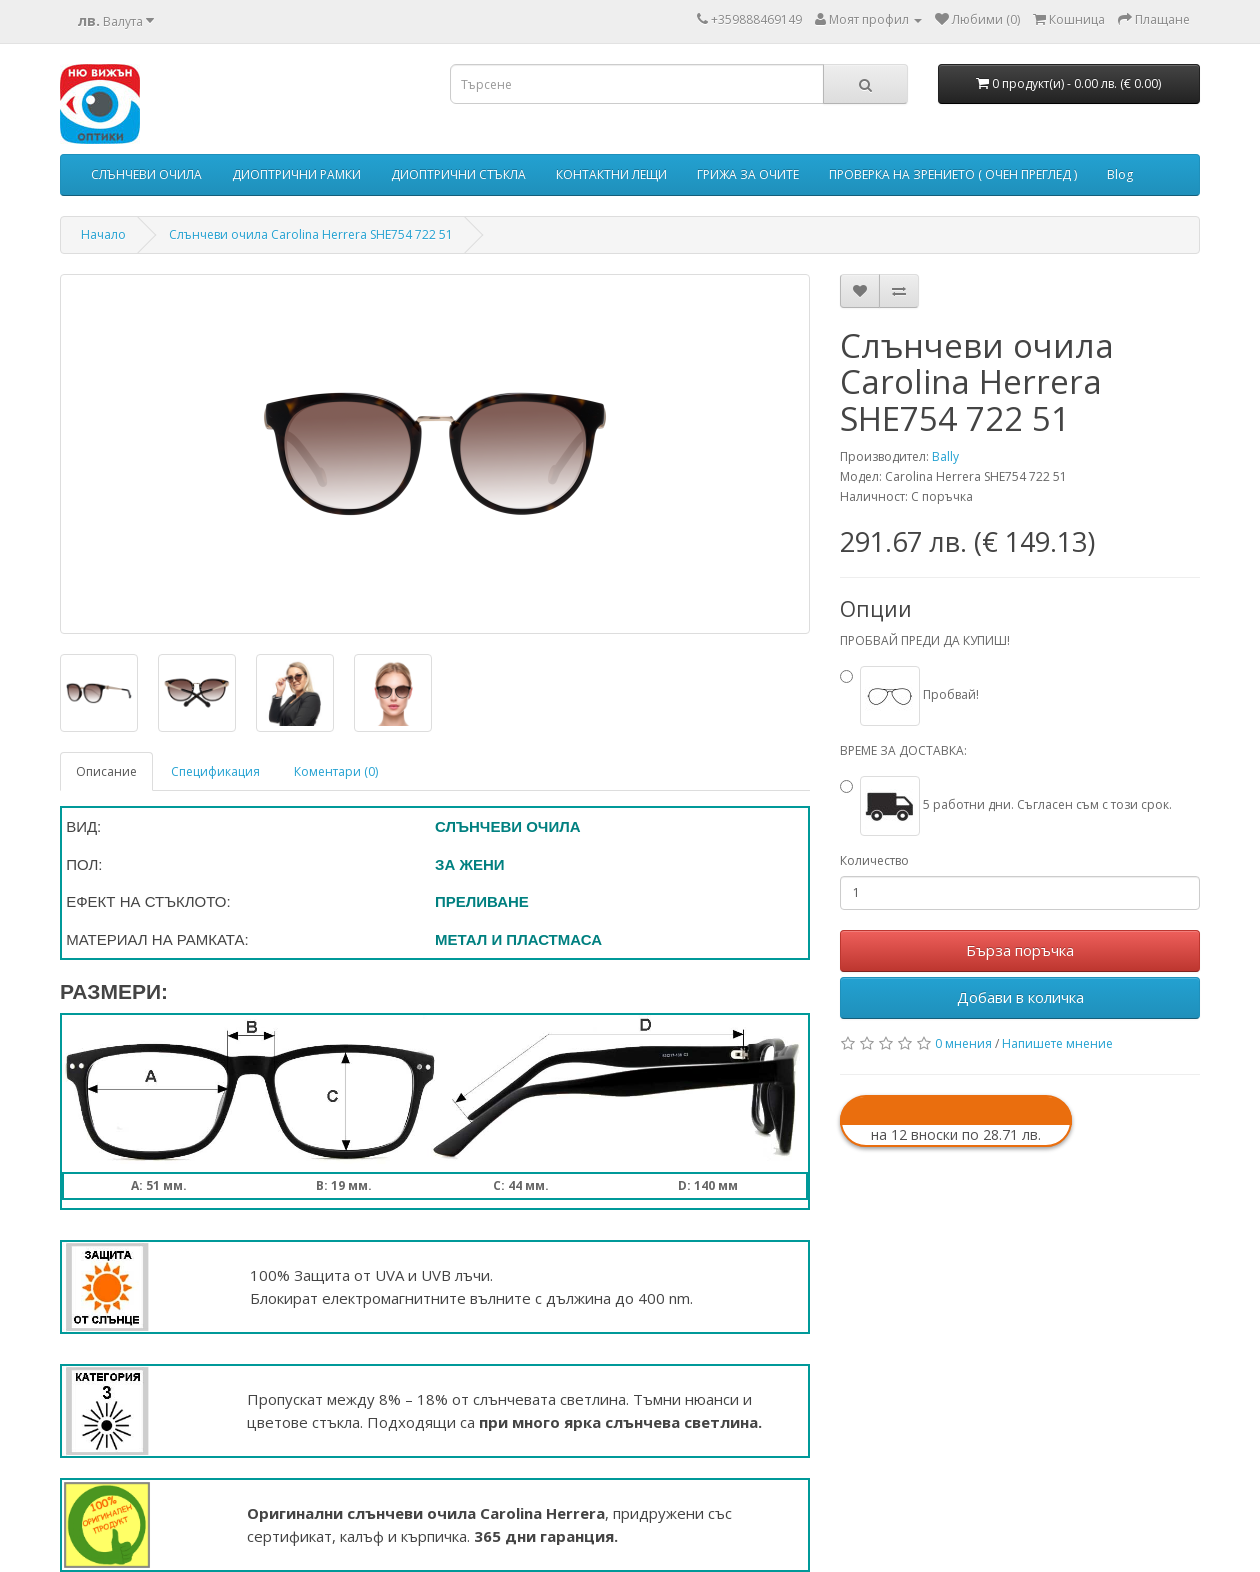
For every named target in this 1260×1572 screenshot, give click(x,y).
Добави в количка (1020, 997)
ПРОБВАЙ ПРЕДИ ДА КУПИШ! (925, 640)
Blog (1120, 174)
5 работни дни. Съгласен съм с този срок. (1016, 804)
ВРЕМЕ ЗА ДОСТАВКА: (903, 750)
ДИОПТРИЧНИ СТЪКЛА (458, 174)
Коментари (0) (336, 771)
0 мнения (963, 1043)
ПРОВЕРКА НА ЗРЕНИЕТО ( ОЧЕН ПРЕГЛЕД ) (953, 174)
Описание (106, 771)
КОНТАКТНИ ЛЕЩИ (611, 174)
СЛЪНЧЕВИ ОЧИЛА (146, 174)
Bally (945, 456)
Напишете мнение (1057, 1043)
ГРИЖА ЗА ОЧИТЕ (748, 174)
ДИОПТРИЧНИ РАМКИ (296, 174)
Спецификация (215, 771)
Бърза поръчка (1020, 950)
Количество (874, 860)
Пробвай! (919, 694)
